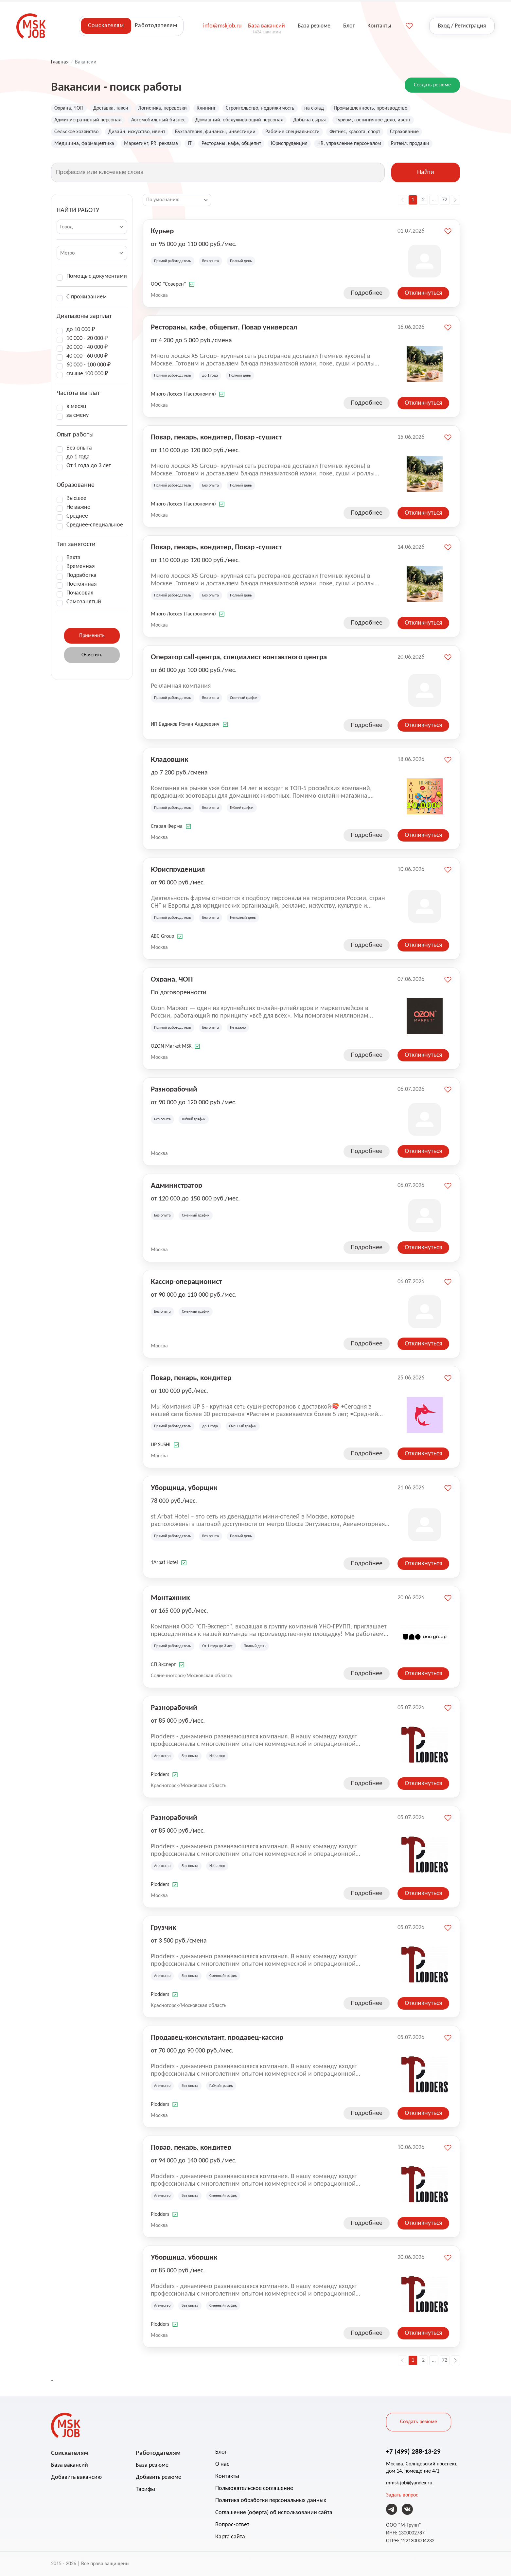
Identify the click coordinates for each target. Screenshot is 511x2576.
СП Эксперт (163, 1664)
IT (190, 143)
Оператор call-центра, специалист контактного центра (239, 656)
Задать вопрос (402, 2495)
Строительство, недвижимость (260, 108)
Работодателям (156, 26)
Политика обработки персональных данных (270, 2500)
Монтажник (170, 1597)
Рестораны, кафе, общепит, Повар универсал (224, 326)
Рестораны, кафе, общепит (231, 143)
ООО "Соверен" (168, 284)
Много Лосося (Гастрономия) (183, 394)
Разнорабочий (174, 1088)
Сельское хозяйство (76, 131)
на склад (314, 108)
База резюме (152, 2465)
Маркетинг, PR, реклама (151, 143)
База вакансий (69, 2465)
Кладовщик (169, 759)
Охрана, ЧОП (68, 108)
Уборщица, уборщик (184, 1487)
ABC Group (162, 936)
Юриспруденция (289, 143)
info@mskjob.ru (222, 26)
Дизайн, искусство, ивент (136, 131)
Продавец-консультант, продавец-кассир (217, 2037)
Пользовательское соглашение (254, 2488)
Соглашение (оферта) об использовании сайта (273, 2513)
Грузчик (163, 1927)
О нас (222, 2464)
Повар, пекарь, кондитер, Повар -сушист (216, 436)
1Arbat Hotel (164, 1562)
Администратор (176, 1185)
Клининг (206, 108)
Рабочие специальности (292, 131)
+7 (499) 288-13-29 (413, 2451)
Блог (221, 2452)
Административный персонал (87, 120)
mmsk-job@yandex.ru (409, 2483)
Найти (425, 172)
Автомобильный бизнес (158, 120)
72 (444, 200)
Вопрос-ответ (232, 2525)
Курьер (162, 230)
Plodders (160, 1774)
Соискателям (106, 26)
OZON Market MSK (171, 1046)
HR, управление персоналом (349, 143)
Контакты (227, 2476)
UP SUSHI (160, 1445)
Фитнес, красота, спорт (354, 131)
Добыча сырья (309, 120)
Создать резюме (432, 85)
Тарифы (145, 2489)
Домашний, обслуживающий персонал (239, 120)
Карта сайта (230, 2537)
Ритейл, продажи (410, 143)
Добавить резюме (158, 2477)
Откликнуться (423, 293)
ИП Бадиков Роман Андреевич (185, 724)
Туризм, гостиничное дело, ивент (373, 120)
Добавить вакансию (76, 2477)
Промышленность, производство (370, 108)
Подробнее (366, 293)
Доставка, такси (110, 108)
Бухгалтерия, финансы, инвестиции (215, 131)
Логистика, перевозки (162, 108)
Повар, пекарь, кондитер (191, 1377)
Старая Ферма (167, 826)
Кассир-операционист (186, 1281)
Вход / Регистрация (462, 26)
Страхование (404, 131)
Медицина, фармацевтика (84, 143)
